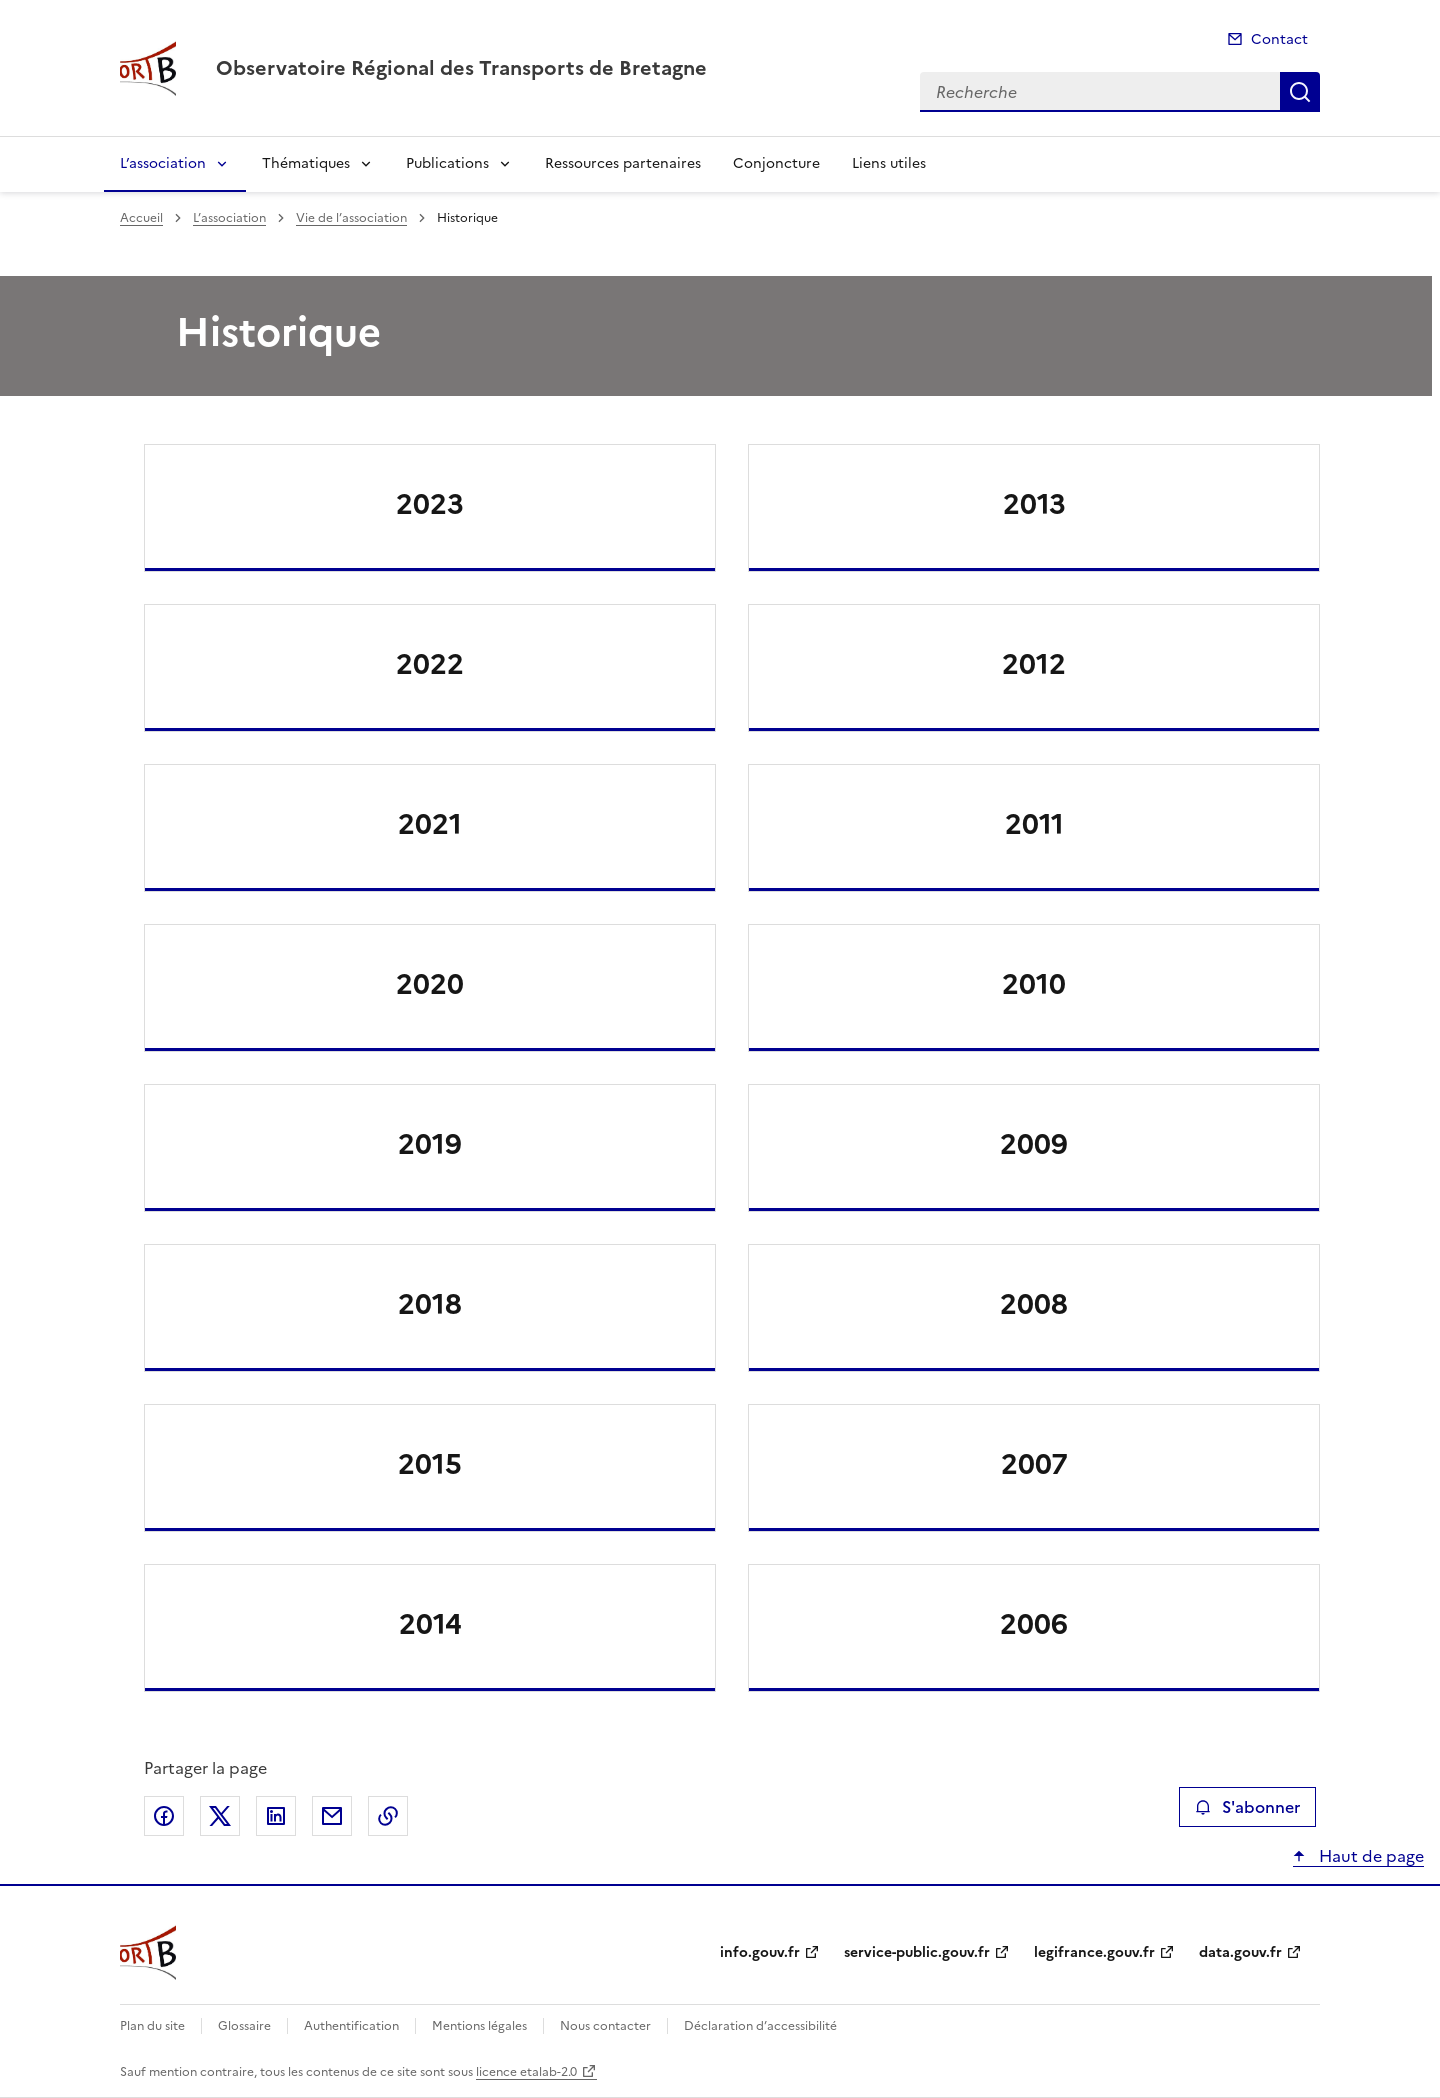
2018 (430, 1304)
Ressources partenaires (623, 163)
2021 (430, 824)
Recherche (1300, 92)
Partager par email (332, 1816)
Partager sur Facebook (164, 1816)
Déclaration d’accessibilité (760, 2026)
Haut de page (1369, 1856)
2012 (1034, 664)
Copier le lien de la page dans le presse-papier (388, 1816)
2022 (430, 664)
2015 (430, 1464)
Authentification (351, 2026)
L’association (163, 163)
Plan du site (152, 2026)
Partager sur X (220, 1816)
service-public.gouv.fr (917, 1952)
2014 (430, 1624)
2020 (430, 984)
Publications (447, 163)
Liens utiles (889, 163)
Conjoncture (776, 163)
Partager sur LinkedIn (276, 1816)
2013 (1034, 504)
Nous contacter (605, 2026)
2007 (1034, 1464)
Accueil (141, 218)
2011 (1034, 824)
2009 (1034, 1144)
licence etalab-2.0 (526, 2072)
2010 (1034, 984)
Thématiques (306, 163)
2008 (1034, 1304)
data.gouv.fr (1240, 1952)
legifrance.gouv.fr (1094, 1952)
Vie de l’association (351, 218)
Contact (1279, 39)
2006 (1034, 1624)
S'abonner (1247, 1807)
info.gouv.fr (760, 1952)
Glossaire (244, 2026)
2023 (430, 504)
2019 (430, 1144)
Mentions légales (479, 2026)
